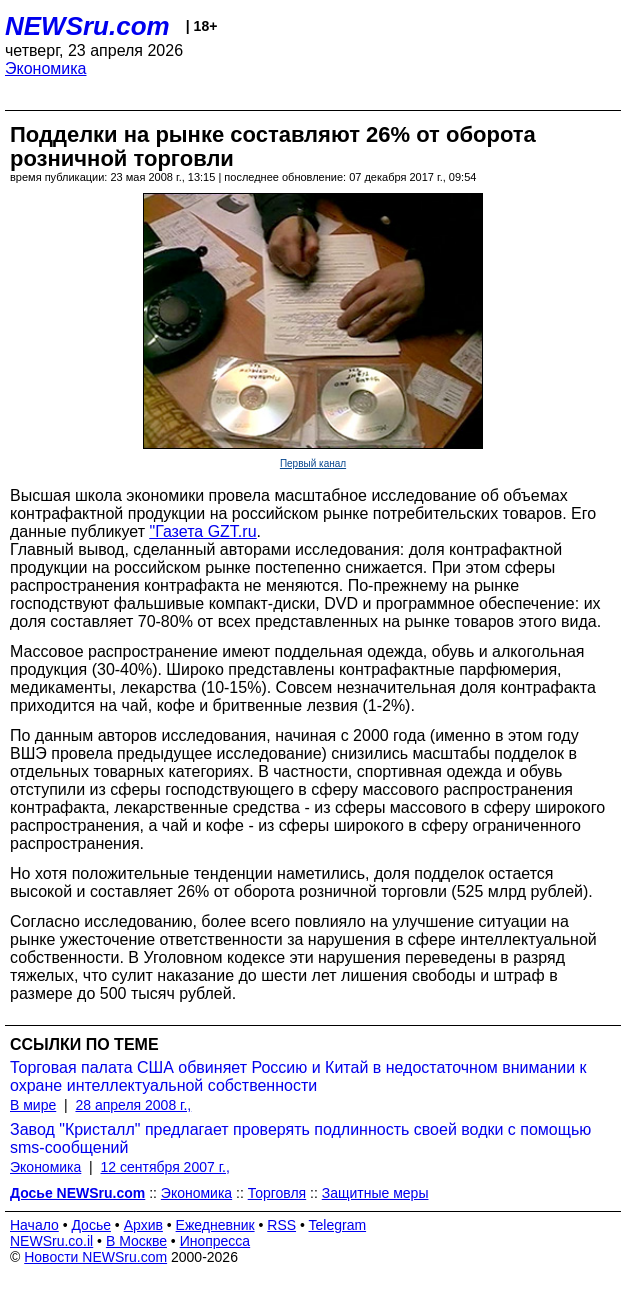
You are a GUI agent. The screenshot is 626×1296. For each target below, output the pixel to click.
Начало (34, 1225)
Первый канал (313, 463)
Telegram (338, 1225)
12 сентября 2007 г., (165, 1167)
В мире (33, 1105)
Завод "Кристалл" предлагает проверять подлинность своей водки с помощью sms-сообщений (300, 1138)
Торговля (277, 1193)
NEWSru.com (87, 26)
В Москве (136, 1241)
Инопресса (215, 1241)
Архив (143, 1225)
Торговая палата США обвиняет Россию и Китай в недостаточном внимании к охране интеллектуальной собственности (298, 1076)
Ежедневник (215, 1225)
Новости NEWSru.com (95, 1257)
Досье (91, 1225)
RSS (281, 1225)
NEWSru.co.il (51, 1241)
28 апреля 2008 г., (133, 1105)
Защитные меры (375, 1193)
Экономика (46, 68)
